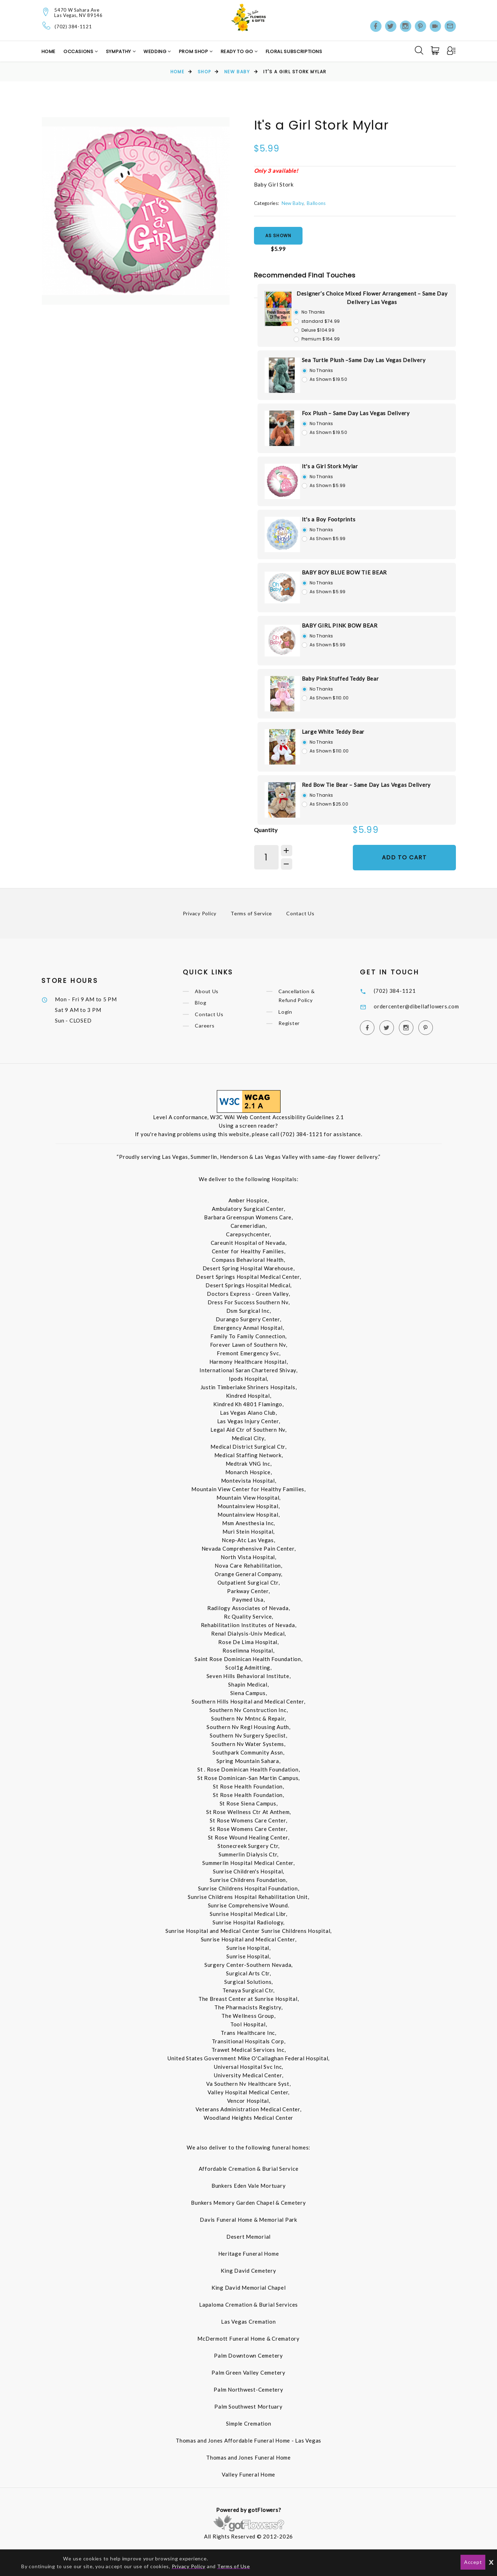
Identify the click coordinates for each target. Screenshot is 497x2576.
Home (48, 51)
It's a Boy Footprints (329, 519)
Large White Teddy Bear (333, 731)
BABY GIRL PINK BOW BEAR (340, 625)
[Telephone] (47, 26)
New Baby (237, 72)
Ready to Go (238, 51)
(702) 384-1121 (73, 26)
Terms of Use (233, 2566)
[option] (135, 211)
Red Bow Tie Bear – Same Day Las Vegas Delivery (366, 785)
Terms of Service (251, 913)
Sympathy (119, 51)
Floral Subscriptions (294, 51)
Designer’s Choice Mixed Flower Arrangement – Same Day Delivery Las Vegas (372, 297)
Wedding (155, 51)
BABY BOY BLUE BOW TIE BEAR (344, 572)
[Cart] (436, 51)
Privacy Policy (200, 913)
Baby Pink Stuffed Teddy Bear (340, 678)
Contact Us (300, 913)
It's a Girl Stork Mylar (330, 466)
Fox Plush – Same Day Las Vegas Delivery (356, 413)
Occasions (79, 51)
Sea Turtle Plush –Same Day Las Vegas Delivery (364, 360)
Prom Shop (194, 51)
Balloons (316, 203)
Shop (204, 72)
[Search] (419, 50)
